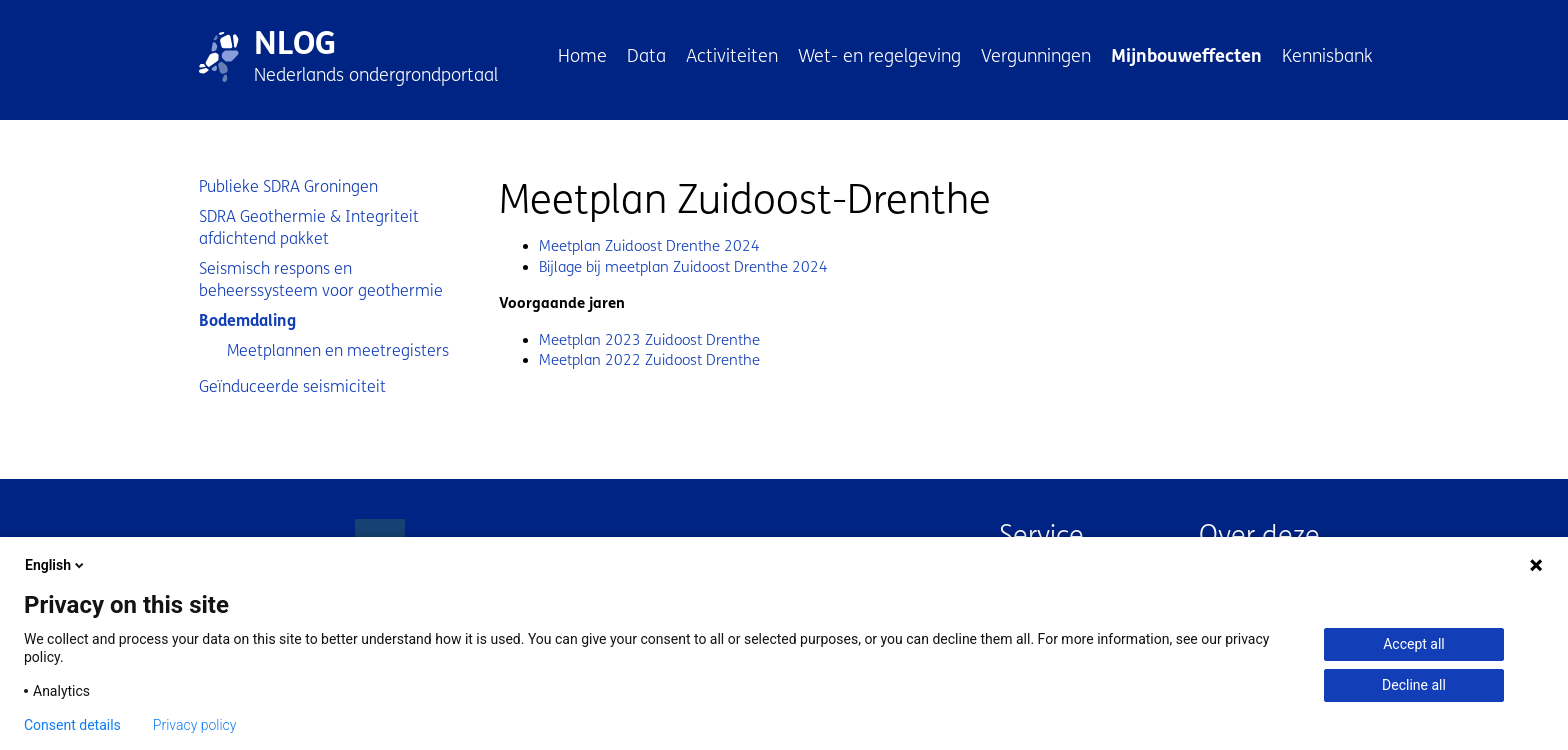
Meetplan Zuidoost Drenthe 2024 (649, 246)
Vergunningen (1036, 56)
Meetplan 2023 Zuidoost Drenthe (649, 340)
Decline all (1414, 685)
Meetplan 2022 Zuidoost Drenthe (649, 360)
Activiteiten (732, 56)
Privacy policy (195, 725)
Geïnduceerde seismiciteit (292, 386)
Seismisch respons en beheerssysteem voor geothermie (321, 279)
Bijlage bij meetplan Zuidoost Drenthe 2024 (683, 267)
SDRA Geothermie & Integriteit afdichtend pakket (309, 227)
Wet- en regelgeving (879, 56)
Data (646, 56)
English (56, 565)
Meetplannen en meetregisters (338, 350)
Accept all (1414, 644)
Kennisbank (1327, 56)
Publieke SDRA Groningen (288, 186)
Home (582, 56)
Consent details (72, 725)
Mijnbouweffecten (1186, 56)
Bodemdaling (247, 320)
